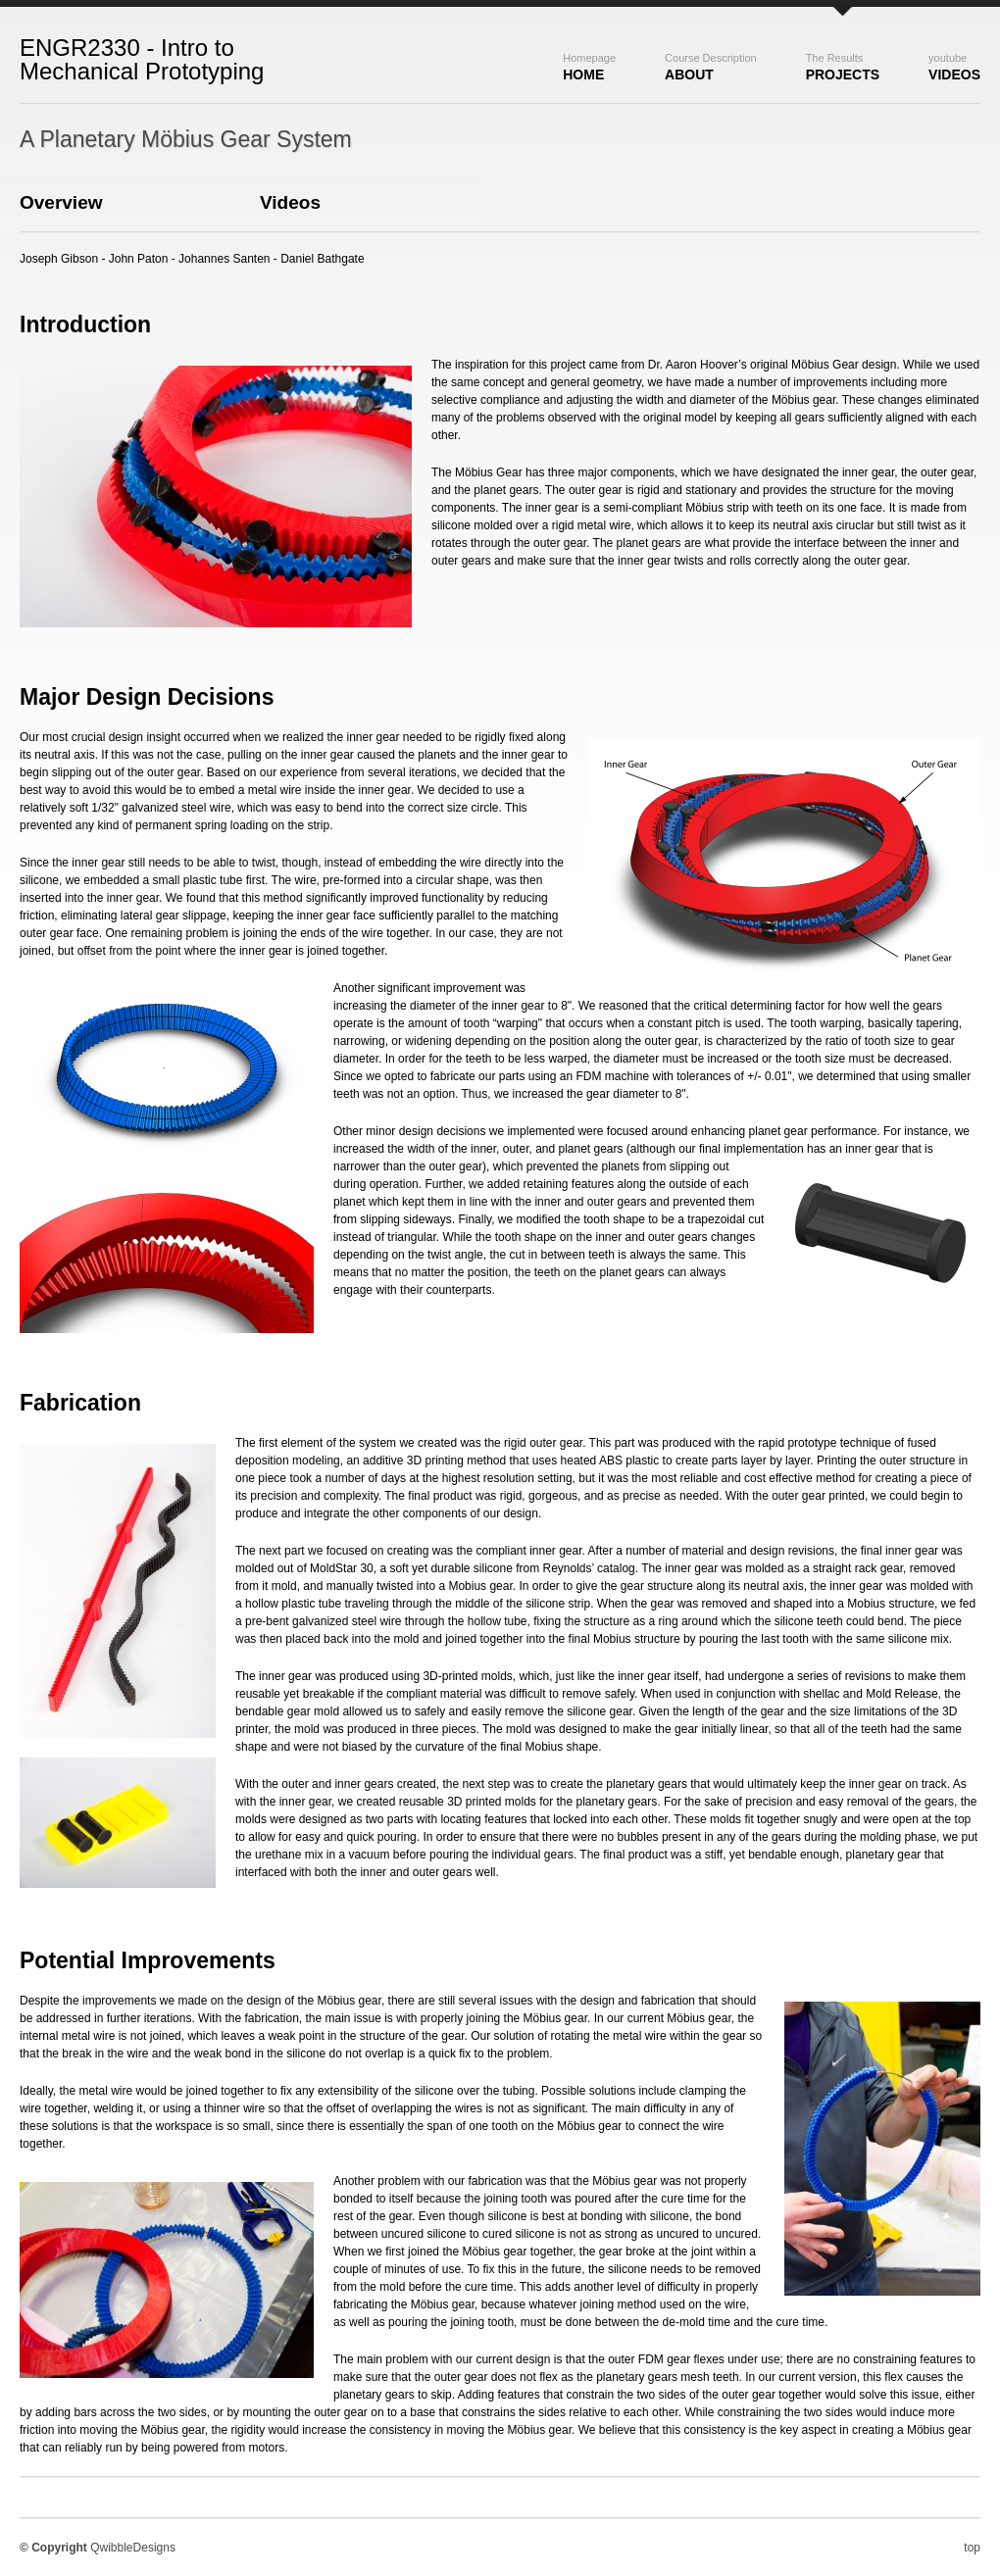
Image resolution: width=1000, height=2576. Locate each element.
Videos (954, 67)
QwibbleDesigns (132, 2547)
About (711, 67)
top (972, 2547)
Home (589, 67)
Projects (842, 67)
